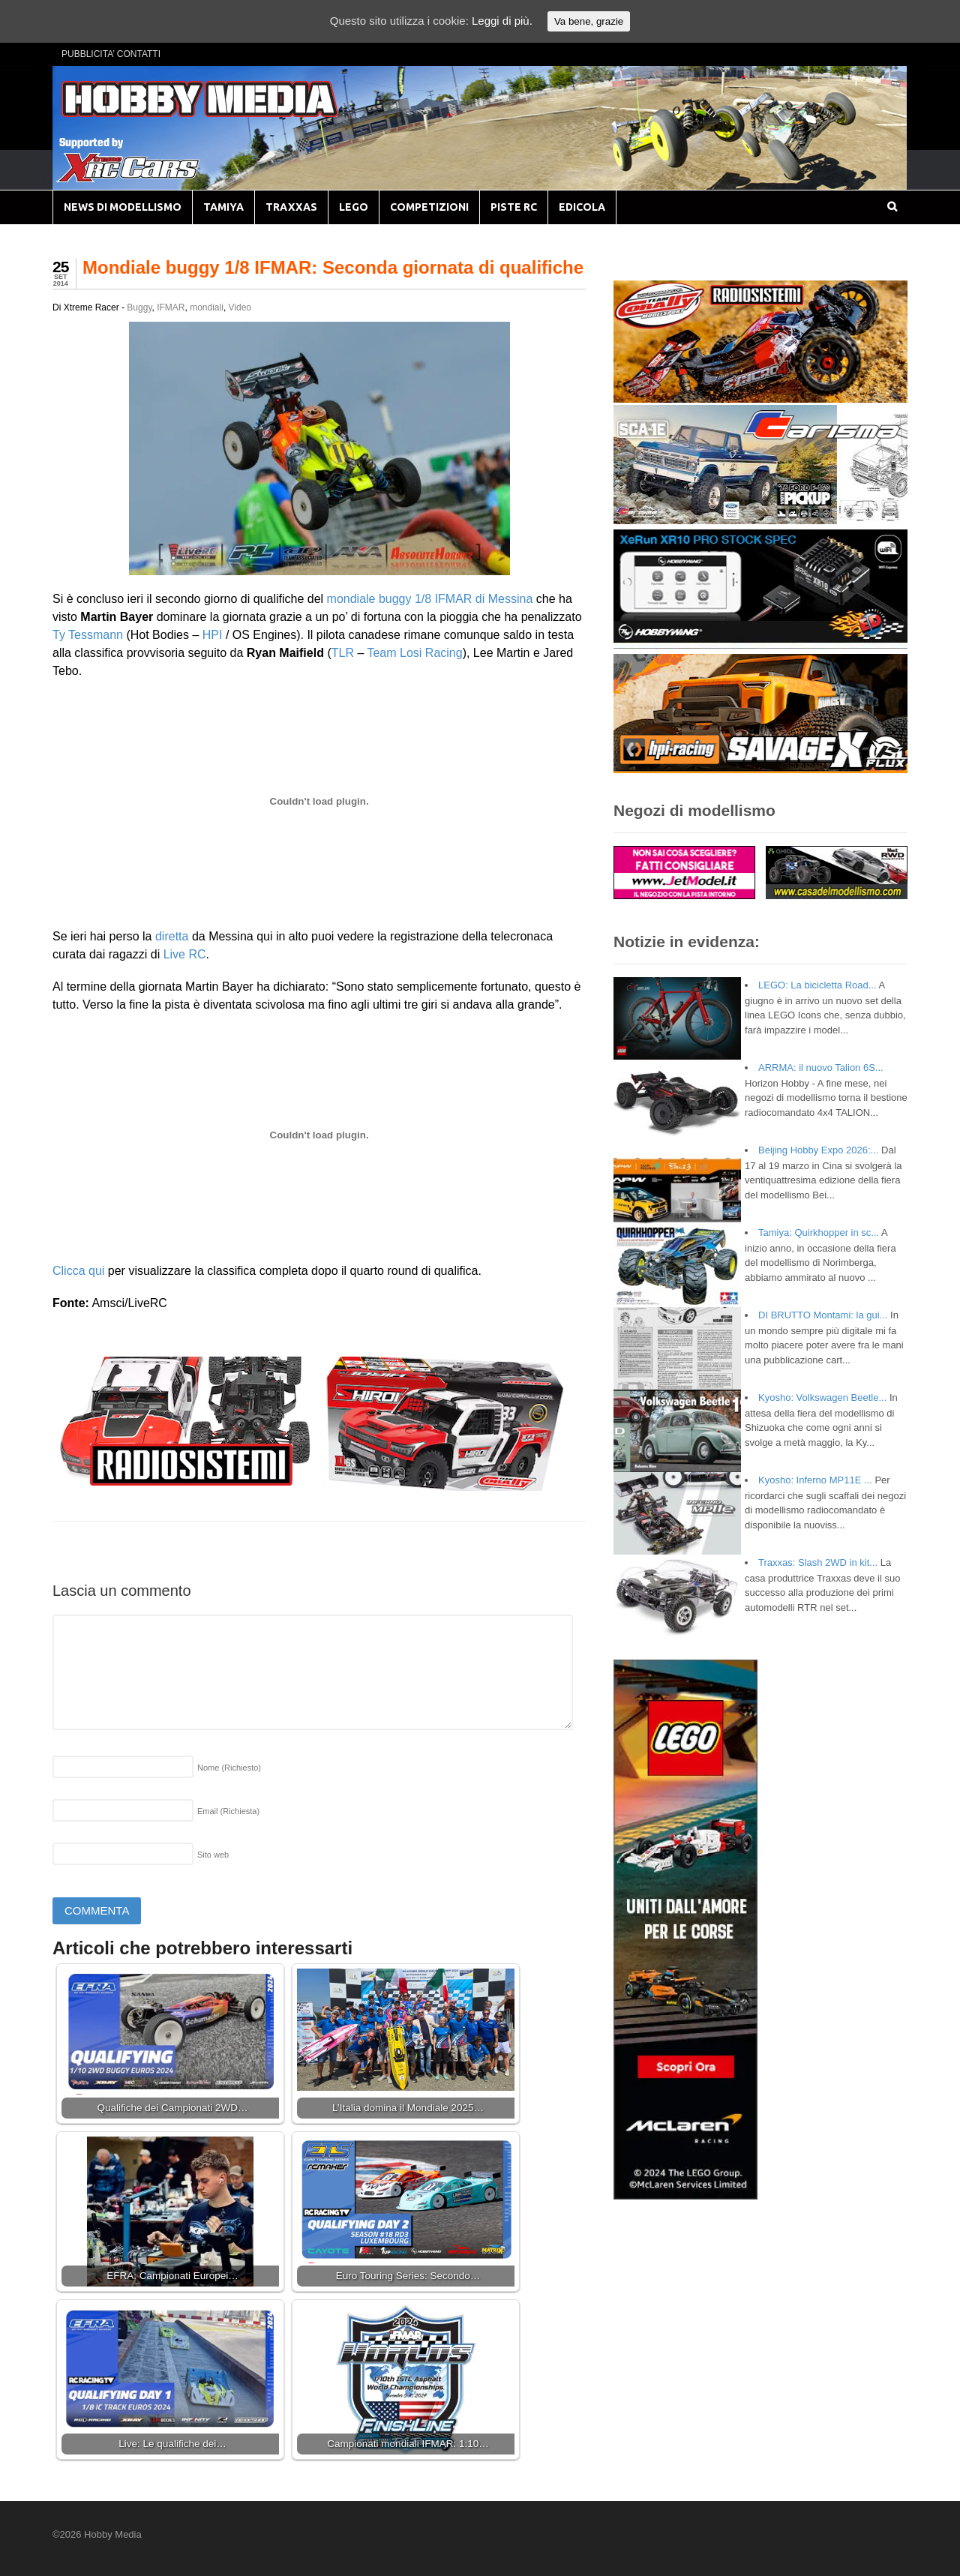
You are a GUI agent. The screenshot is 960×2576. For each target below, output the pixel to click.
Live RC (185, 954)
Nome (229, 1767)
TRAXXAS (291, 207)
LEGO (353, 207)
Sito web (213, 1854)
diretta (171, 936)
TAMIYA (223, 207)
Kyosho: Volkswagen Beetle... (822, 1397)
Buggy (139, 307)
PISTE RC (513, 207)
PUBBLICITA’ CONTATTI (111, 54)
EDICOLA (582, 207)
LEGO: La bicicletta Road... (817, 985)
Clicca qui (78, 1270)
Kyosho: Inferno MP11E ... (815, 1480)
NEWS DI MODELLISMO (123, 207)
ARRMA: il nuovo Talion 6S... (821, 1067)
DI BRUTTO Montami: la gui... (822, 1315)
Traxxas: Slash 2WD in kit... (818, 1562)
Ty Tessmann (87, 634)
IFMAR (170, 307)
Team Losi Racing (414, 652)
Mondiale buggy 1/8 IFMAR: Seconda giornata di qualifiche (333, 267)
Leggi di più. (502, 20)
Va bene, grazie (588, 21)
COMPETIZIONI (429, 207)
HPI (212, 634)
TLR (343, 652)
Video (240, 307)
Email (228, 1811)
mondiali (207, 307)
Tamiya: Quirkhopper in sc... (818, 1232)
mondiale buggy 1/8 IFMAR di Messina (430, 598)
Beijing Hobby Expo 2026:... (818, 1150)
